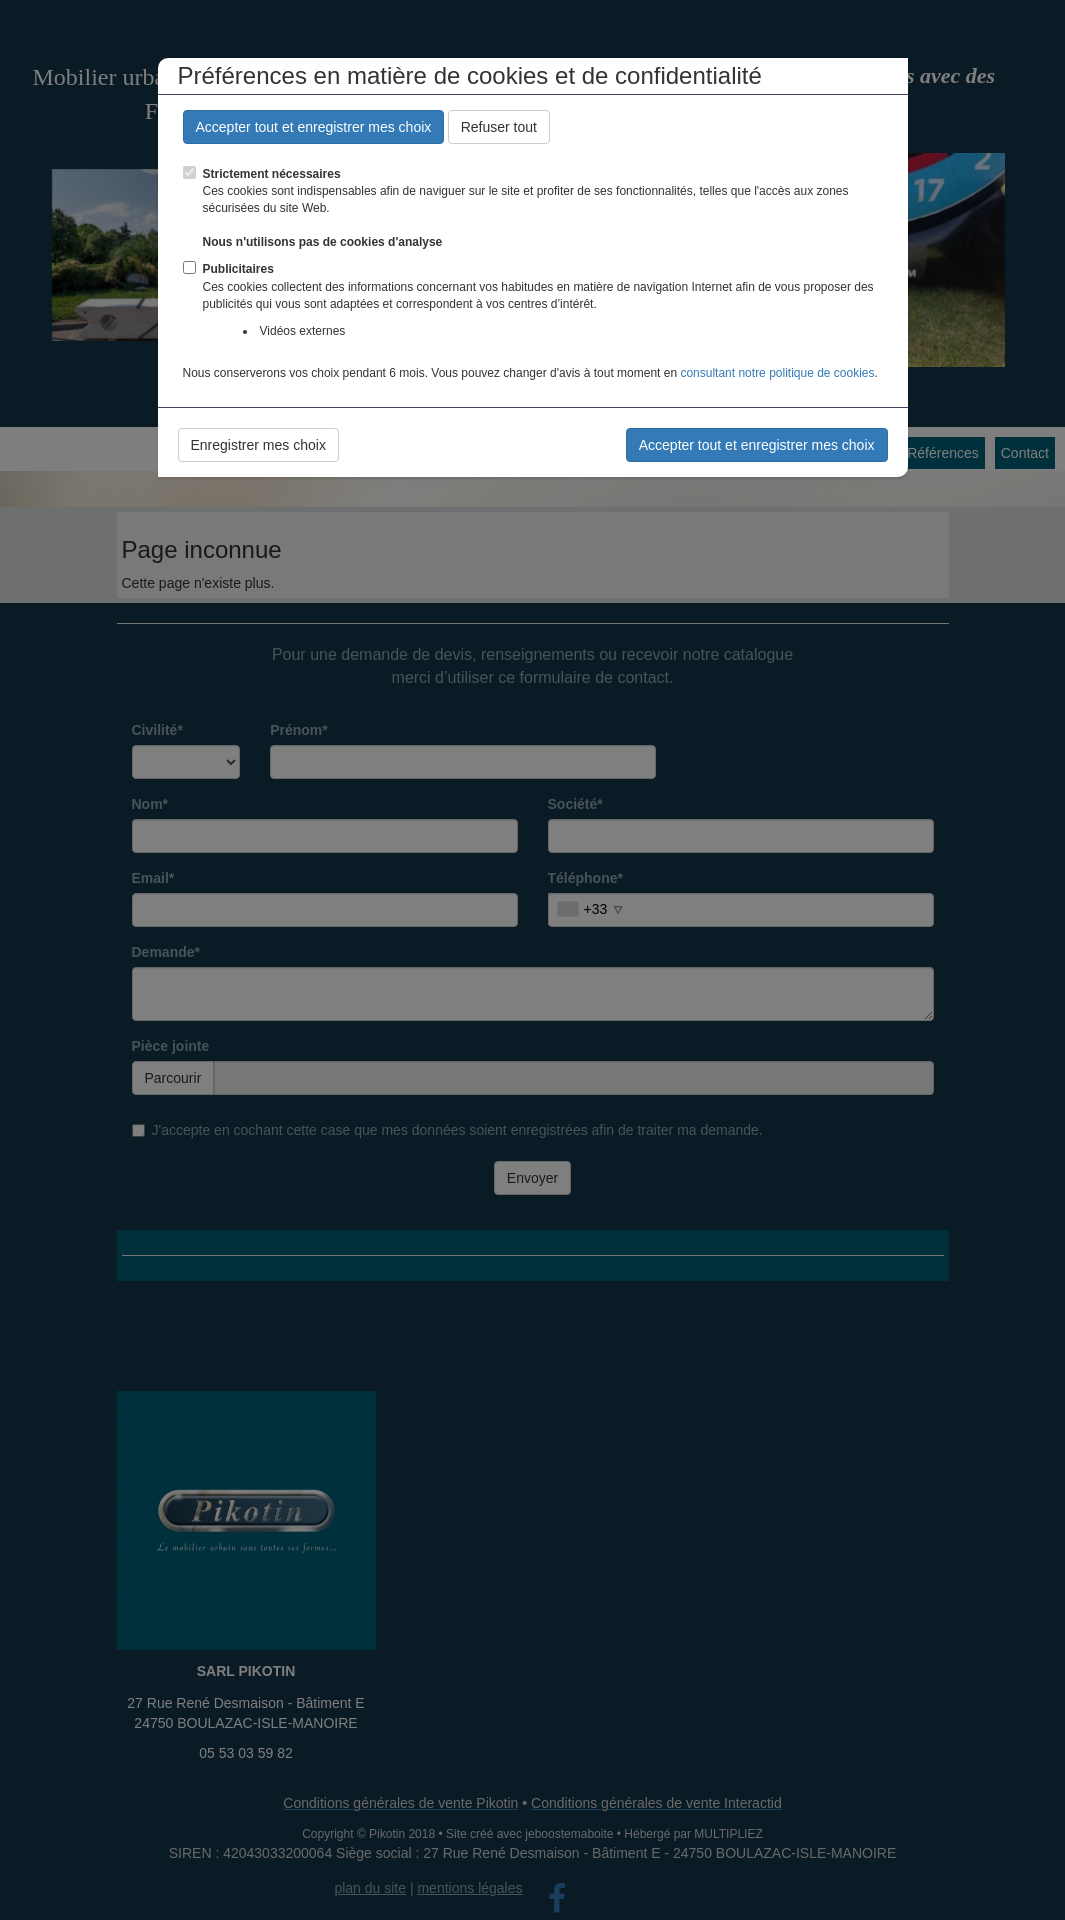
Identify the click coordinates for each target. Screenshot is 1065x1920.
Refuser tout (499, 127)
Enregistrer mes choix (258, 445)
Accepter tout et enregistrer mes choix (314, 127)
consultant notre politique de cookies (777, 373)
